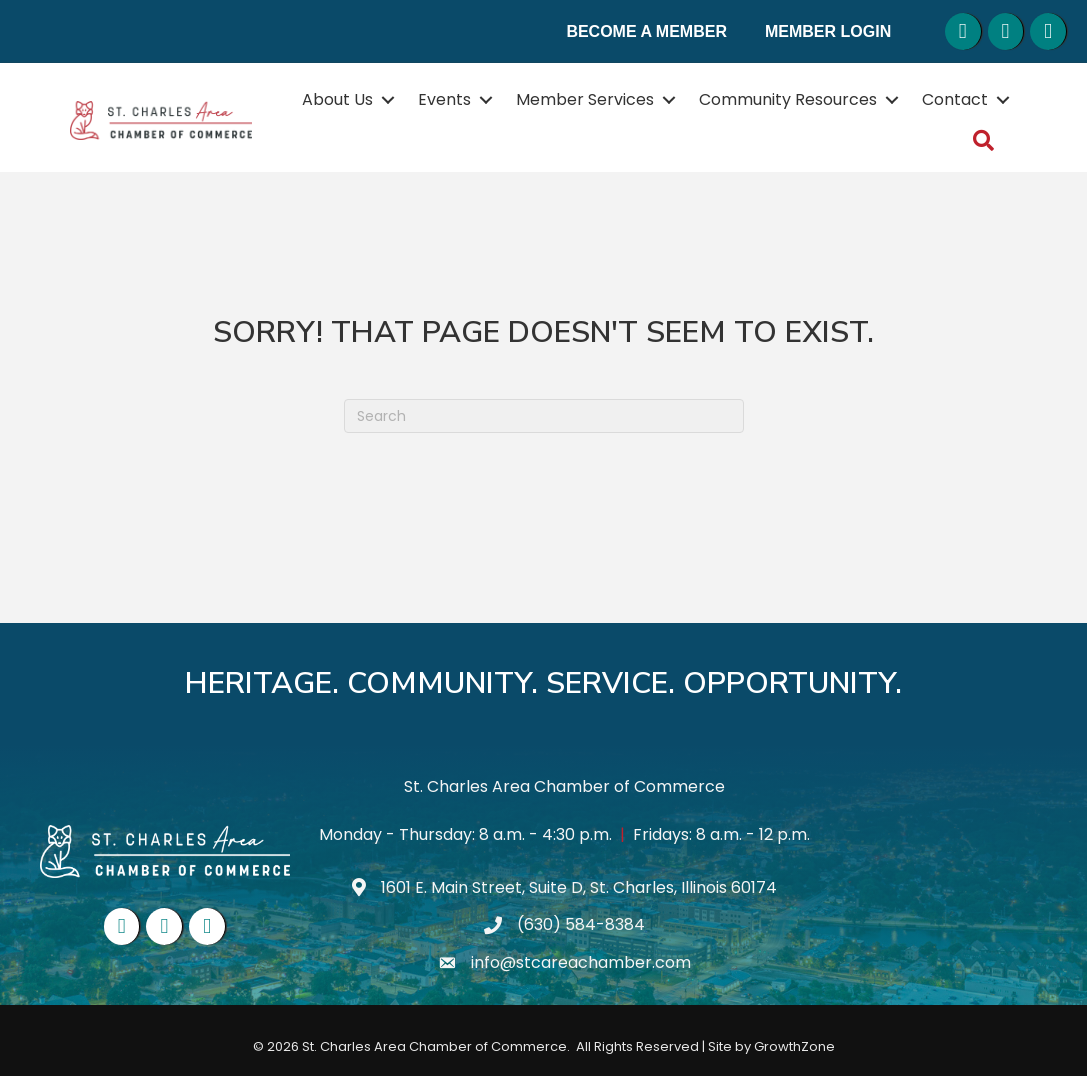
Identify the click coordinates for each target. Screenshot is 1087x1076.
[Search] (544, 416)
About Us (337, 99)
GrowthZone (794, 1046)
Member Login (828, 31)
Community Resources (788, 99)
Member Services (585, 99)
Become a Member (646, 31)
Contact (955, 99)
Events (444, 99)
